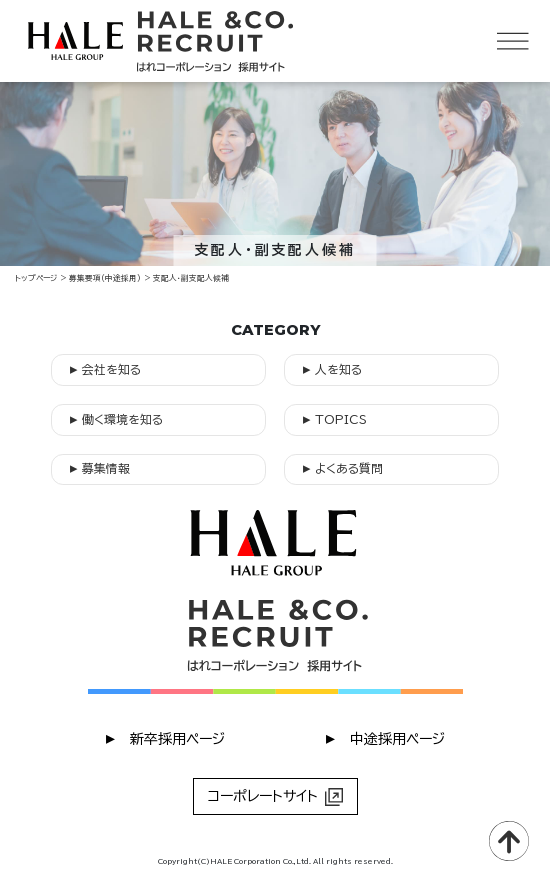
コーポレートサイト (275, 797)
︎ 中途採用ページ (385, 737)
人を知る (332, 368)
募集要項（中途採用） (105, 278)
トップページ (36, 278)
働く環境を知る (116, 418)
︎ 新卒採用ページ (165, 737)
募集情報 (100, 467)
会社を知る (105, 368)
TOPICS (335, 418)
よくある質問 (343, 467)
